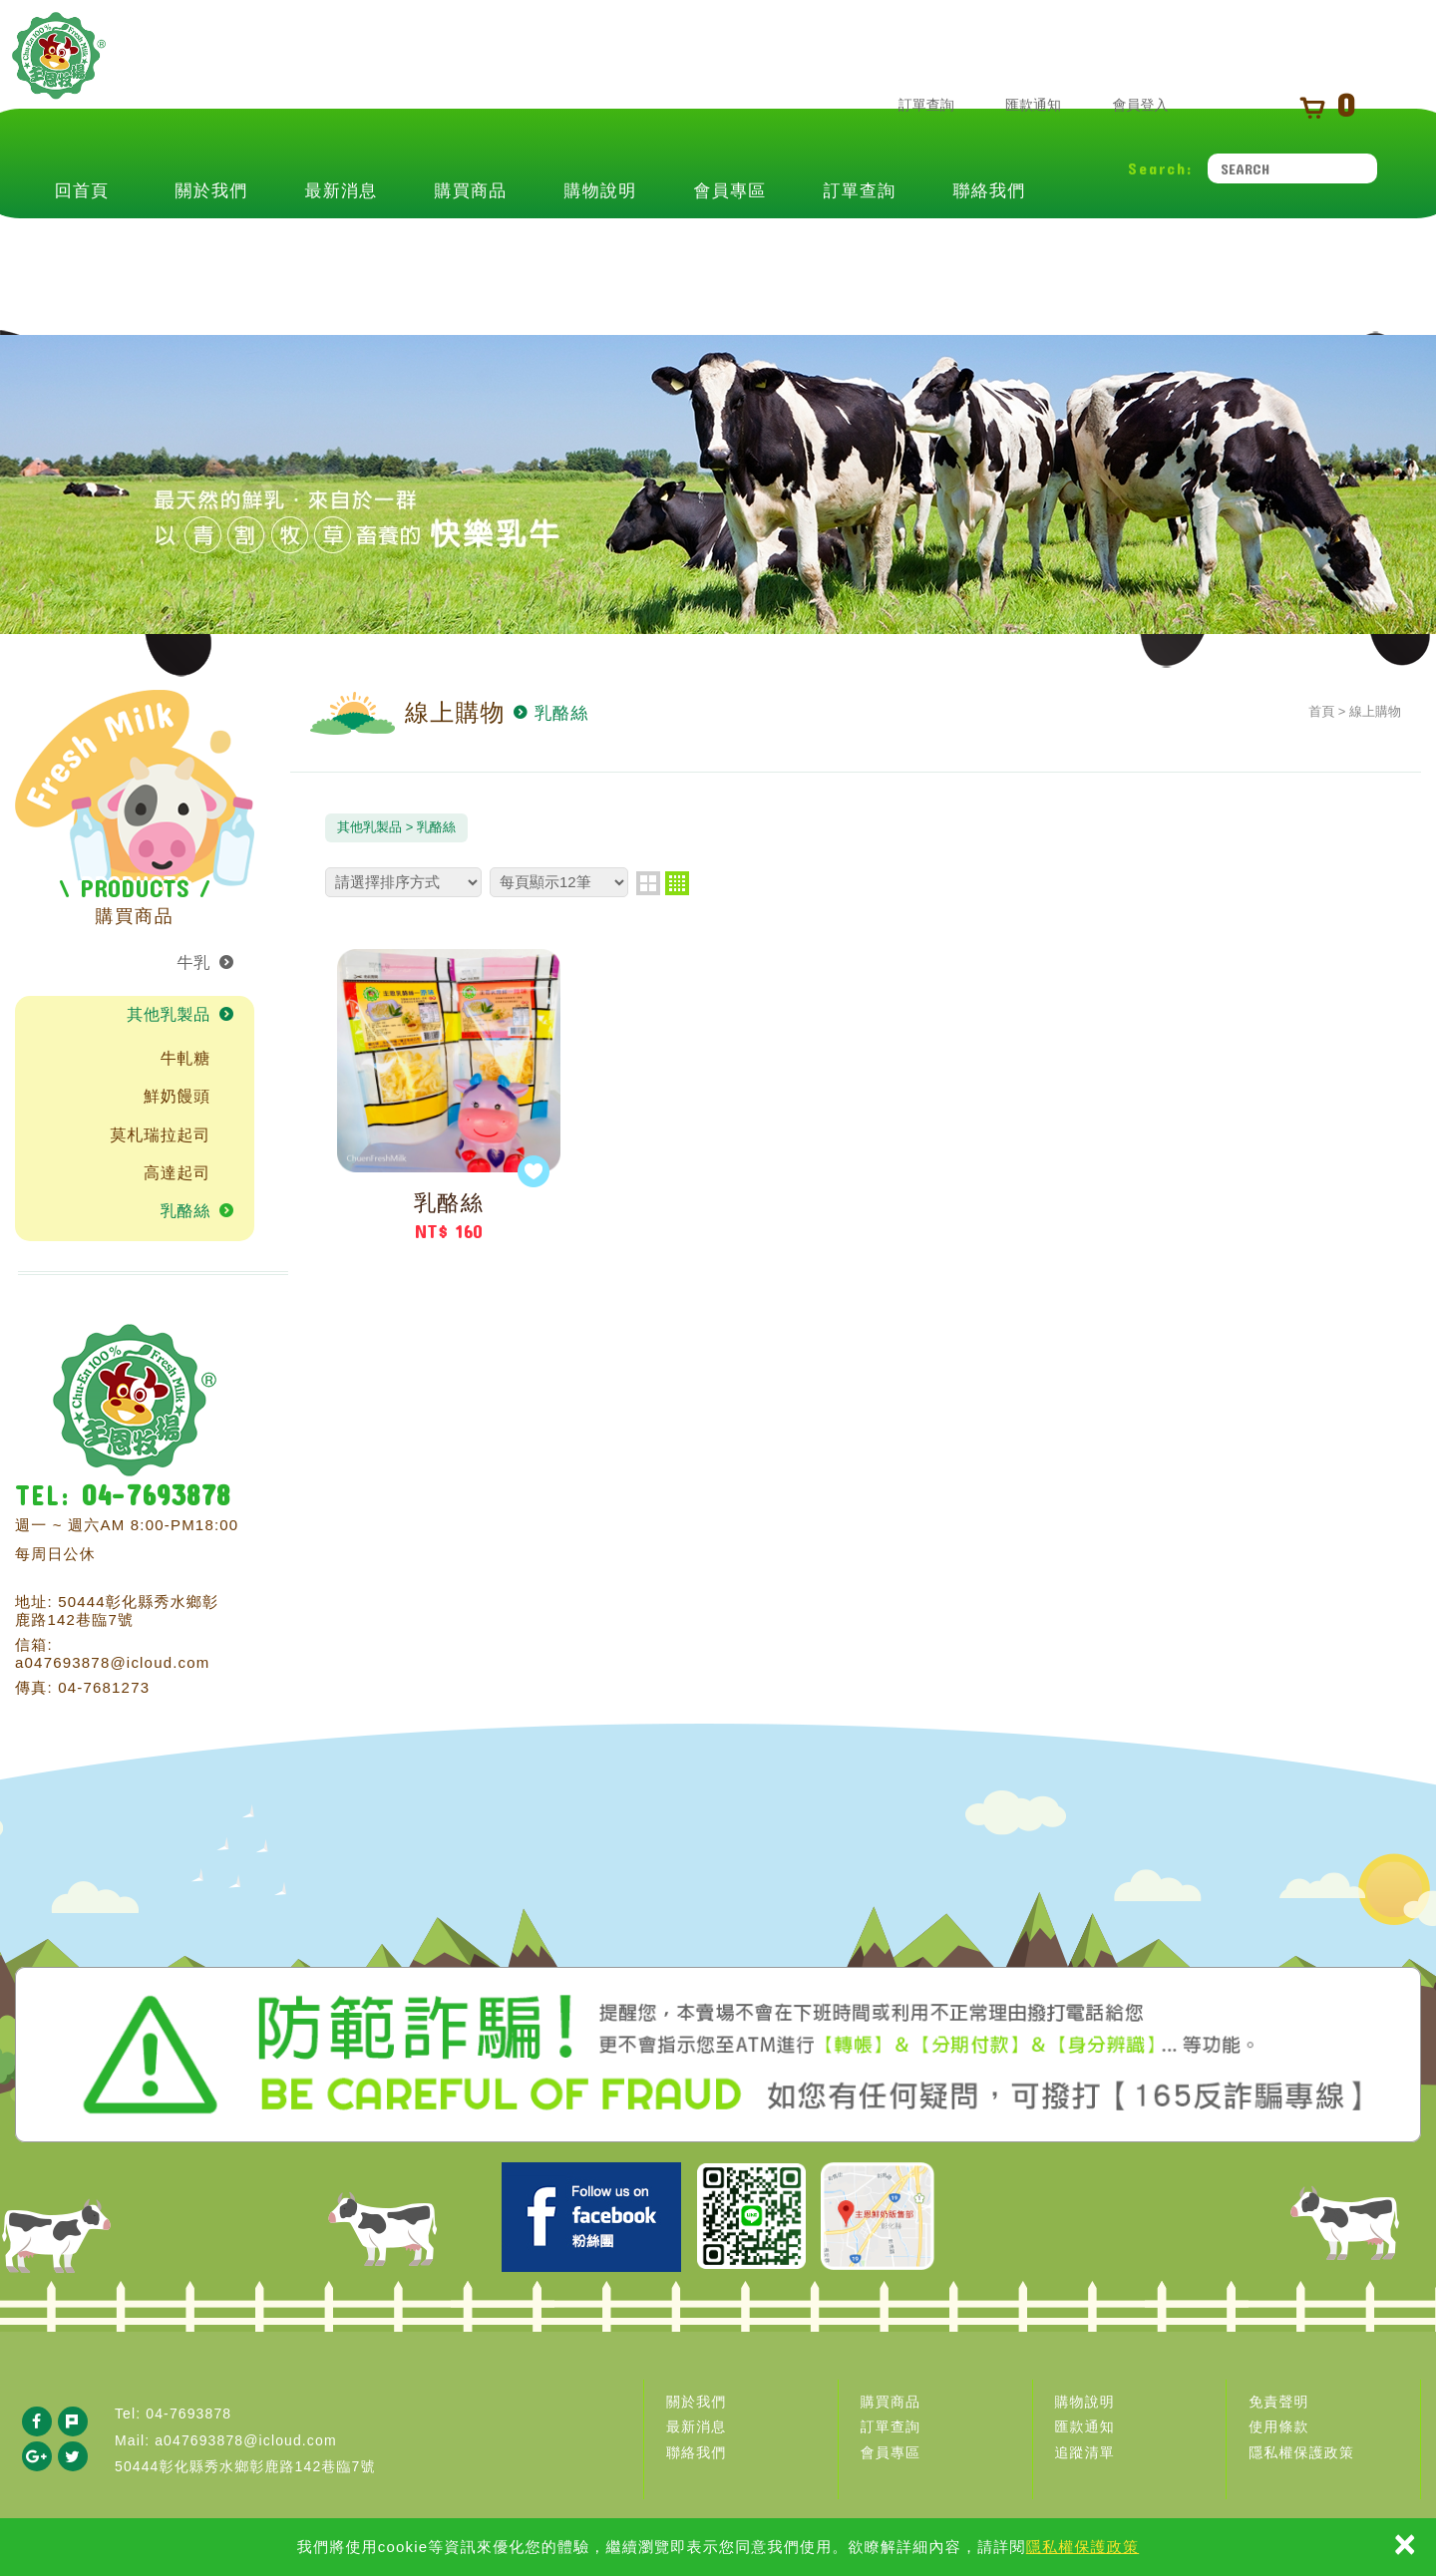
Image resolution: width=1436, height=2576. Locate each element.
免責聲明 (1278, 2402)
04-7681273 (104, 1687)
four (677, 883)
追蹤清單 (1085, 2452)
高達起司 (177, 1172)
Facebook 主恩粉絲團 (591, 2217)
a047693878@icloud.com (112, 1662)
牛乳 (194, 962)
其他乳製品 (168, 1014)
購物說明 (600, 251)
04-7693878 (156, 1494)
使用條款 (1278, 2426)
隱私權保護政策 (1082, 2546)
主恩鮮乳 (97, 97)
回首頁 (82, 251)
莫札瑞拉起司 (161, 1135)
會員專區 (730, 251)
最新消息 (341, 251)
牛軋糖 (185, 1058)
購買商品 (471, 251)
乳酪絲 (185, 1210)
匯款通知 (1015, 107)
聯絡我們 (989, 251)
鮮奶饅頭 (177, 1096)
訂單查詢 (908, 107)
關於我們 (212, 251)
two (648, 883)
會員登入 (1122, 107)
